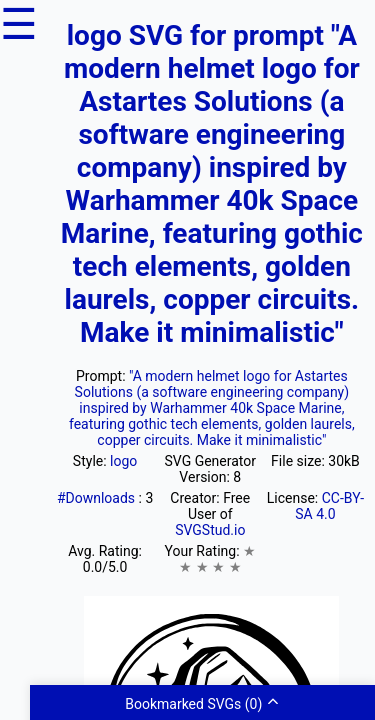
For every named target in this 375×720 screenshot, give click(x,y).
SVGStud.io (210, 530)
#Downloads (98, 498)
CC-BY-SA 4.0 (329, 506)
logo (123, 461)
